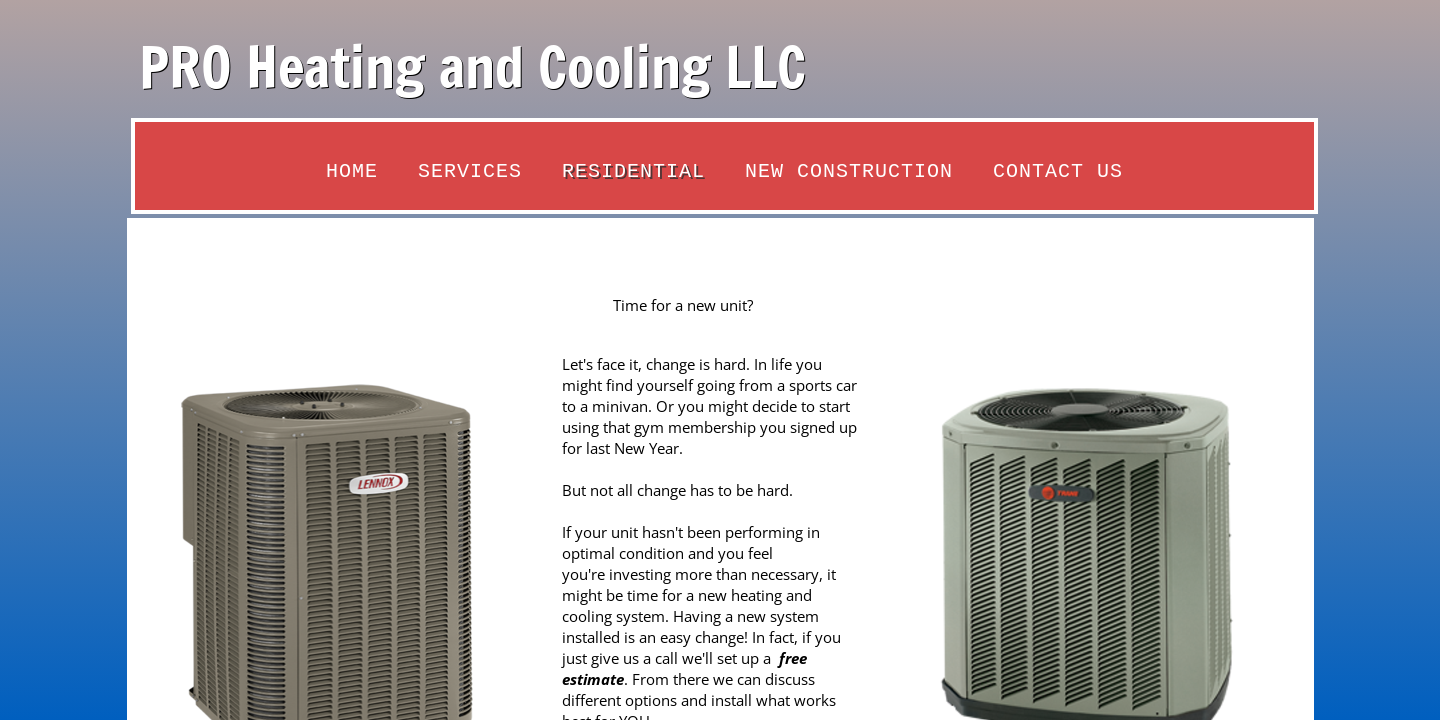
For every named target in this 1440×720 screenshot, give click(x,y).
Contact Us (1058, 171)
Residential (633, 171)
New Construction (849, 171)
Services (470, 171)
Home (352, 171)
